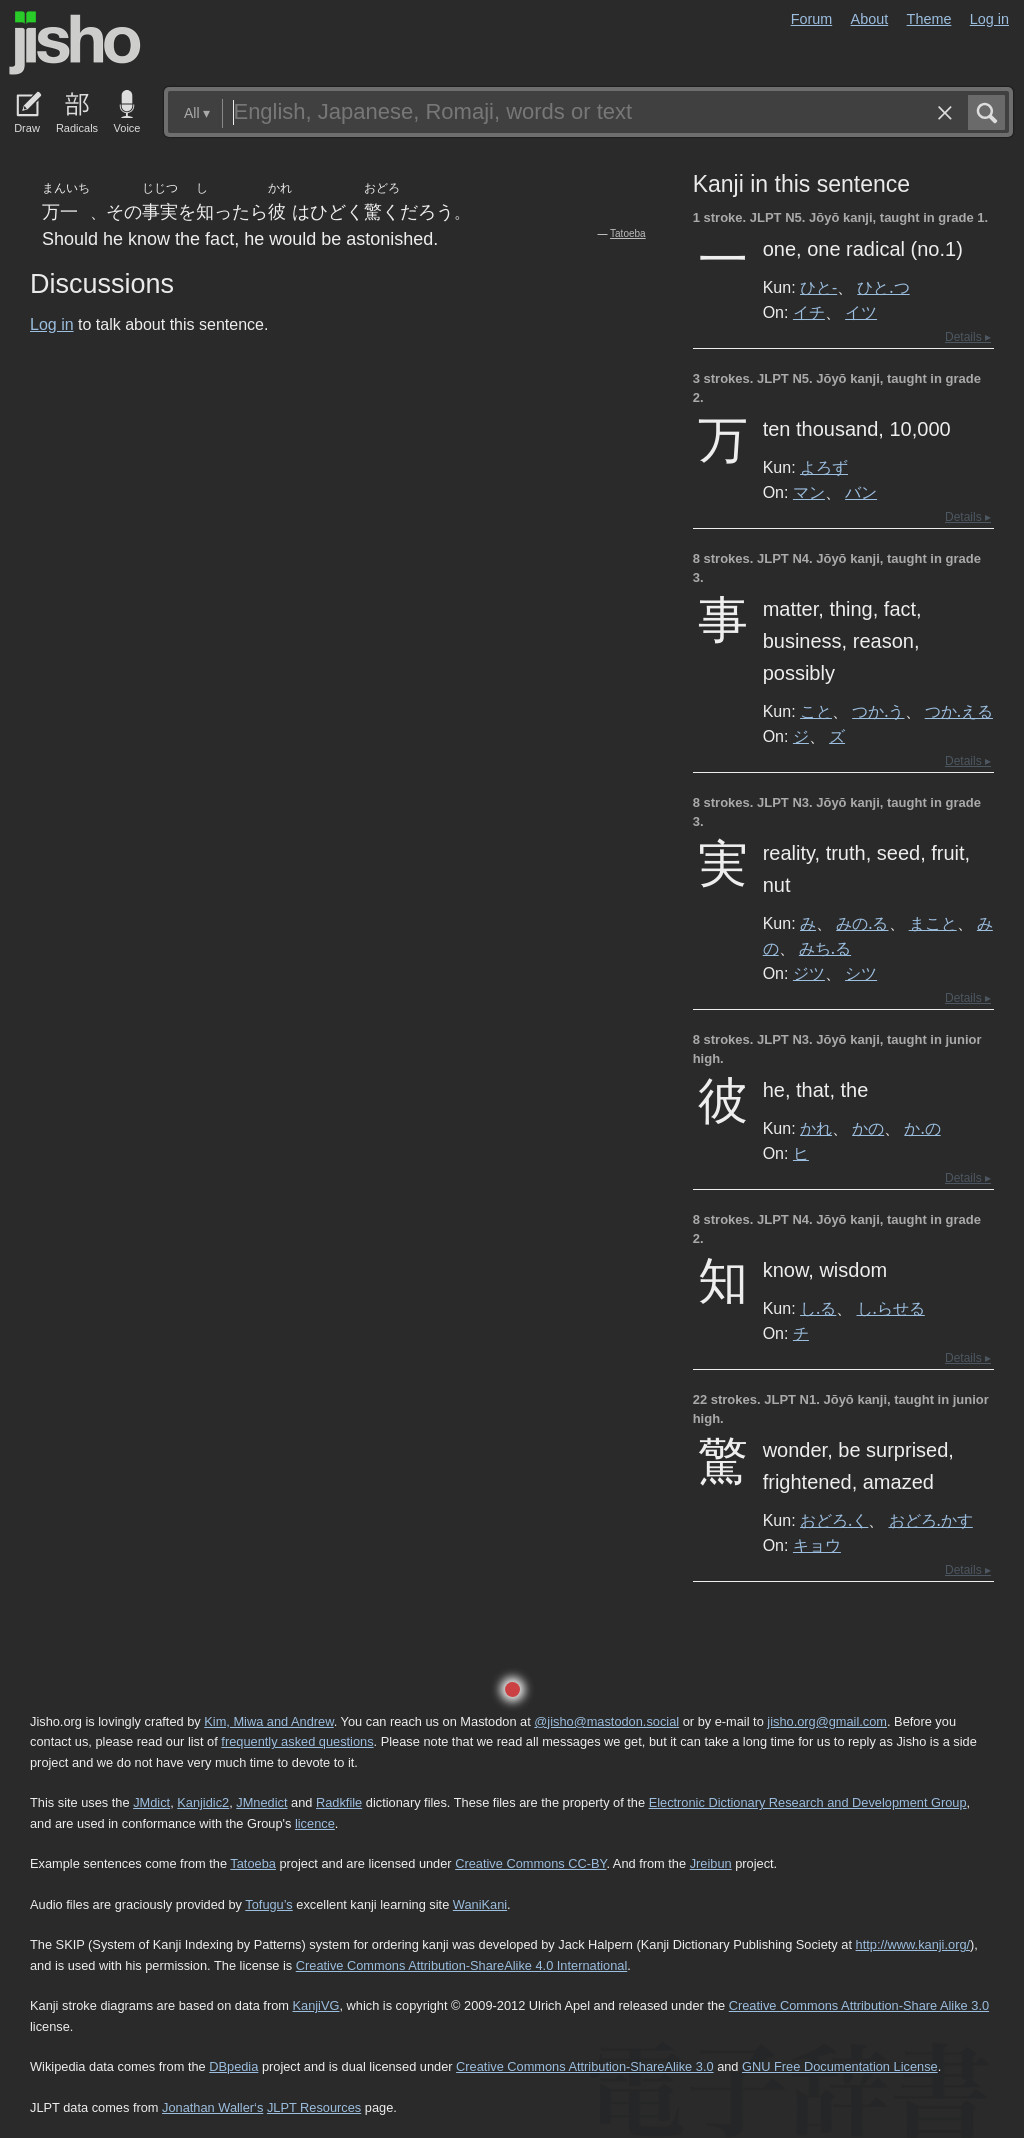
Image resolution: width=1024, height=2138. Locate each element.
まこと (933, 923)
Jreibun (711, 1863)
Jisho (75, 43)
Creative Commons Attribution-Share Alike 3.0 (859, 2005)
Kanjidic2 (203, 1802)
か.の (922, 1128)
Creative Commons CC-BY (530, 1863)
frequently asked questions (297, 1741)
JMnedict (261, 1802)
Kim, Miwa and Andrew (268, 1721)
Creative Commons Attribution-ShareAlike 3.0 (584, 2066)
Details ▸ (968, 337)
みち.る (825, 948)
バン (861, 492)
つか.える (959, 711)
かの (868, 1128)
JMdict (151, 1802)
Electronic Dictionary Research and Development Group (808, 1802)
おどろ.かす (931, 1520)
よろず (824, 467)
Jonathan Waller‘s (212, 2107)
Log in (989, 19)
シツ (861, 973)
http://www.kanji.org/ (913, 1944)
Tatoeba (628, 233)
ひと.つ (883, 287)
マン (809, 492)
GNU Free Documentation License (840, 2066)
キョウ (817, 1545)
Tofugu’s (268, 1904)
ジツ (809, 973)
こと (816, 711)
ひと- (818, 287)
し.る (818, 1308)
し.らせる (891, 1308)
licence (315, 1823)
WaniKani (480, 1904)
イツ (861, 312)
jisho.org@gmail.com (827, 1721)
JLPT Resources (314, 2107)
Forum (812, 19)
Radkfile (339, 1802)
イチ (809, 312)
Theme (929, 19)
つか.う (878, 711)
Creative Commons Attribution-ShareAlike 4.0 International (461, 1965)
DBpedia (233, 2066)
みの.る (862, 923)
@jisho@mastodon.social (606, 1721)
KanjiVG (315, 2005)
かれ (816, 1128)
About (870, 19)
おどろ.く (834, 1520)
